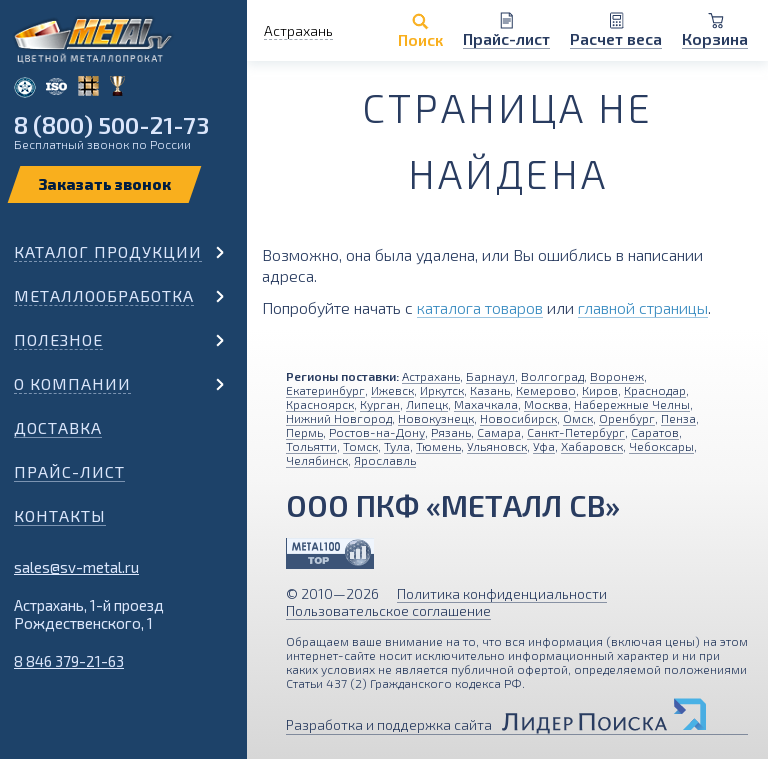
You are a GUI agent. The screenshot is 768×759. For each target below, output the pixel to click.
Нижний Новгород (339, 418)
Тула (397, 446)
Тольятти (311, 446)
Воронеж (617, 376)
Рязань (451, 432)
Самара (499, 432)
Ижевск (392, 390)
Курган (380, 404)
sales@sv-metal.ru (76, 567)
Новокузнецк (436, 418)
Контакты (60, 515)
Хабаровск (592, 446)
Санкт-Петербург (576, 432)
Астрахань (431, 376)
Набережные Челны (632, 404)
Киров (600, 390)
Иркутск (442, 390)
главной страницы (643, 307)
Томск (360, 446)
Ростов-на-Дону (377, 432)
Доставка (58, 427)
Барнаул (490, 376)
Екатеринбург (325, 390)
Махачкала (486, 404)
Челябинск (317, 460)
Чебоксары (661, 446)
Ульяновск (497, 446)
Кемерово (546, 390)
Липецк (427, 404)
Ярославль (385, 460)
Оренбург (627, 418)
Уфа (544, 446)
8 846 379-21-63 (69, 661)
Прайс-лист (69, 471)
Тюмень (438, 446)
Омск (578, 418)
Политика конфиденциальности (502, 593)
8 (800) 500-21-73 (111, 124)
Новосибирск (518, 418)
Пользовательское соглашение (388, 610)
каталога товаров (480, 307)
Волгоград (552, 376)
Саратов (655, 432)
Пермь (304, 432)
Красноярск (320, 404)
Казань (490, 390)
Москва (546, 404)
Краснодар (655, 390)
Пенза (678, 418)
